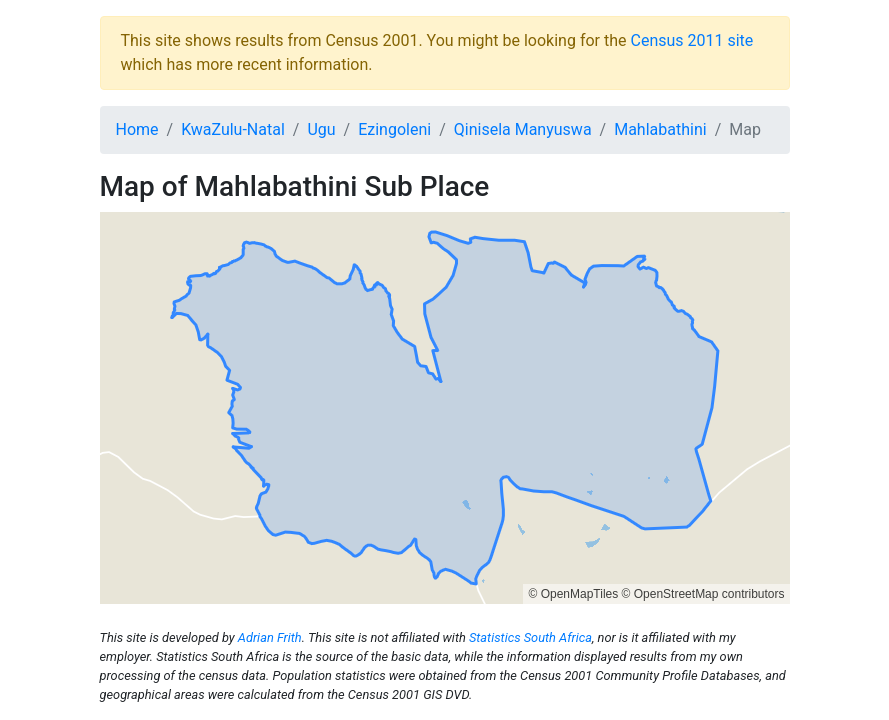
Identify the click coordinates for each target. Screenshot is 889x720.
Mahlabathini (660, 129)
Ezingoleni (394, 129)
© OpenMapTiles (573, 594)
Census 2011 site (691, 40)
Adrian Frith (270, 637)
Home (137, 129)
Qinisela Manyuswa (523, 129)
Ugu (321, 129)
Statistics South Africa (530, 637)
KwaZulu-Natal (233, 129)
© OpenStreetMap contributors (703, 594)
